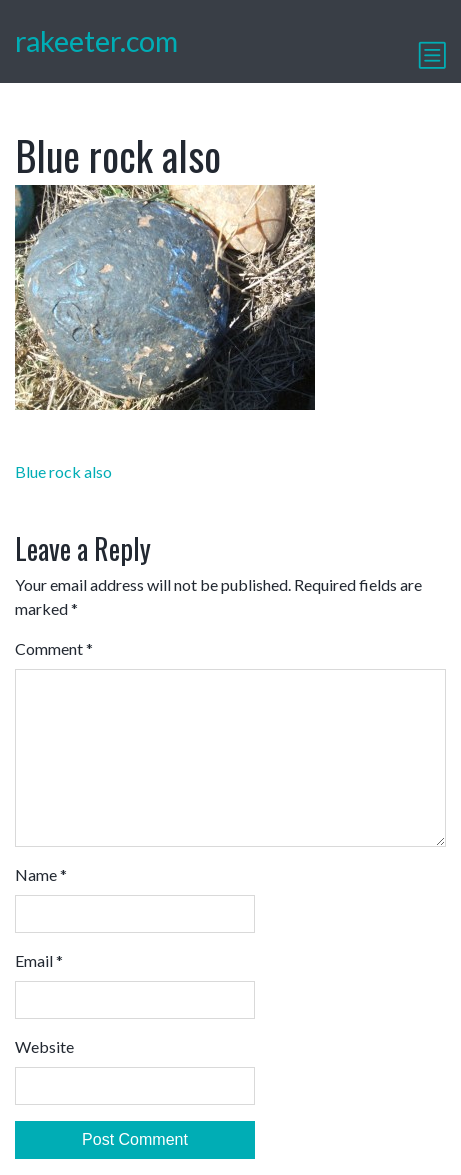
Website (44, 1046)
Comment (54, 648)
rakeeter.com (96, 41)
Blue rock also (63, 471)
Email (39, 960)
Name (41, 874)
